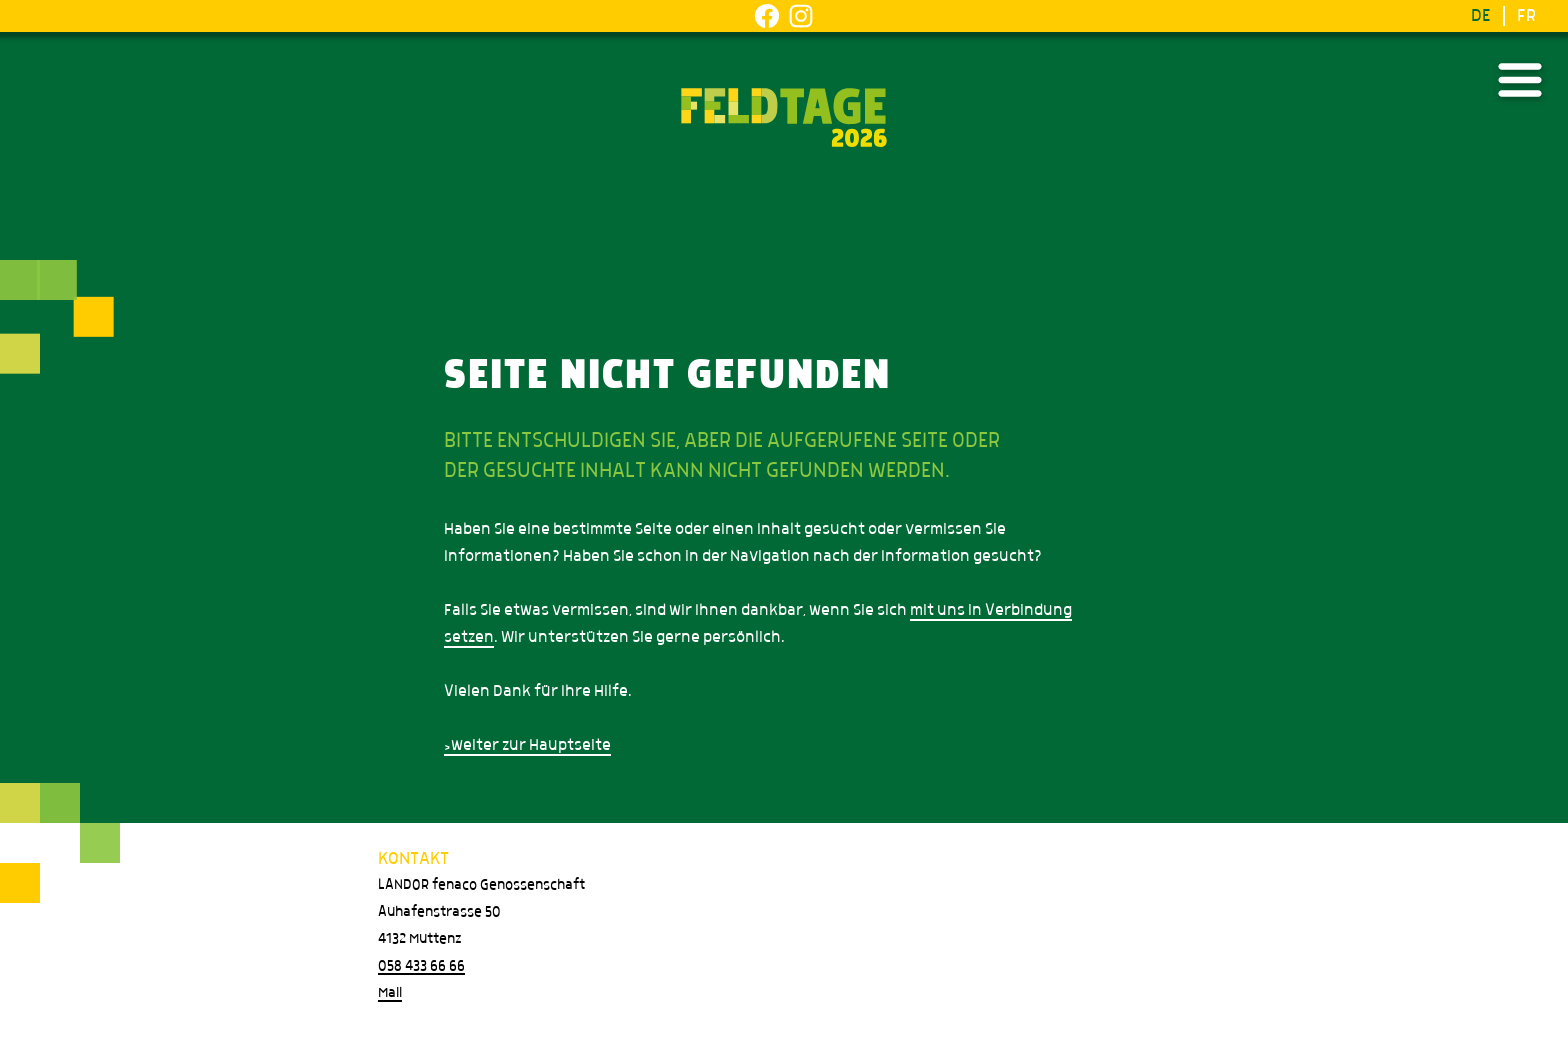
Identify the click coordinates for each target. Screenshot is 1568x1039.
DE (1481, 16)
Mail (390, 993)
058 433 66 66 (421, 966)
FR (1526, 16)
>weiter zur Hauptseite (527, 745)
